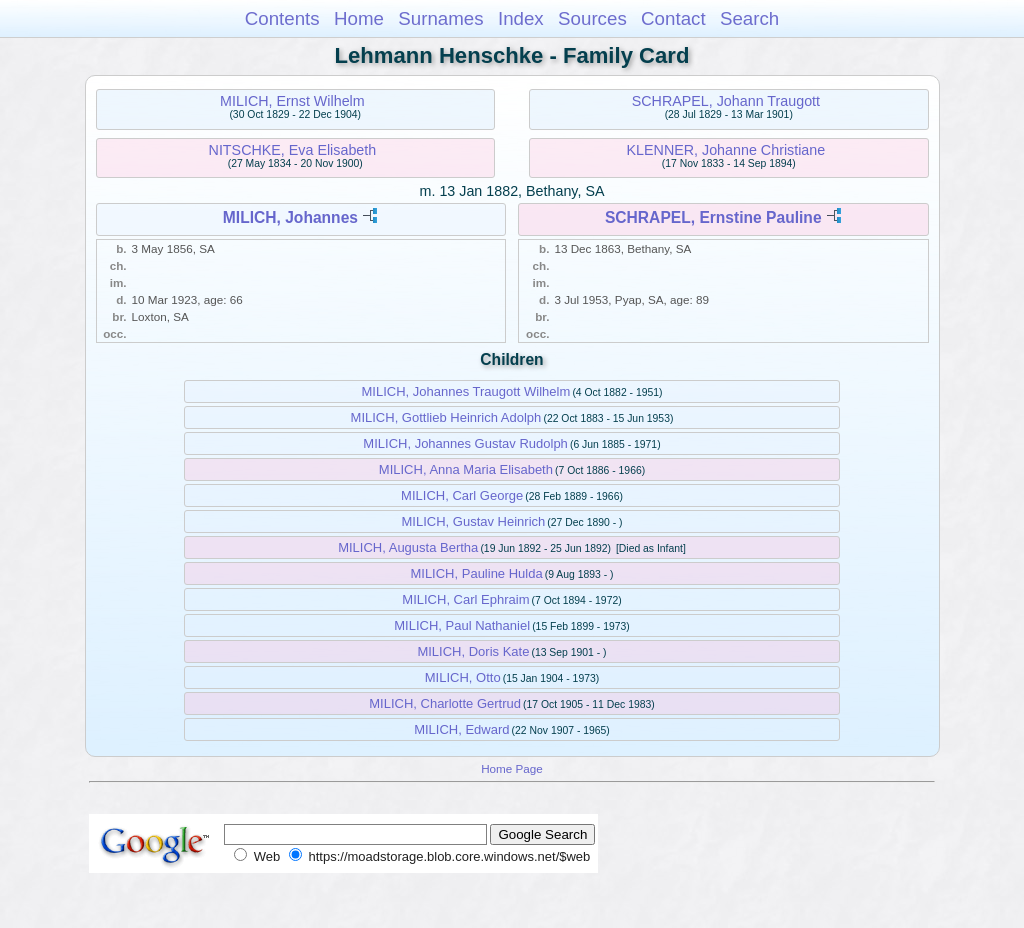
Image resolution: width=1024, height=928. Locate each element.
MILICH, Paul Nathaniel (462, 625)
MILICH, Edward (461, 729)
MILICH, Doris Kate (473, 651)
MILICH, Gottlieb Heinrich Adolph (446, 417)
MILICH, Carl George (462, 495)
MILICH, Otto (463, 677)
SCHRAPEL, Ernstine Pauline (713, 217)
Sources (592, 18)
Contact (673, 18)
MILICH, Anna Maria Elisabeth (466, 469)
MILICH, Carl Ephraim (465, 599)
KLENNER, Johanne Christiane (726, 150)
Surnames (440, 18)
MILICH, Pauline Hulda (476, 573)
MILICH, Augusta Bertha (408, 547)
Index (521, 18)
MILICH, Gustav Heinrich (474, 521)
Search (749, 18)
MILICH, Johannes (290, 217)
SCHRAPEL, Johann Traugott (726, 101)
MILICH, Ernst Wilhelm (292, 101)
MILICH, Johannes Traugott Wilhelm (465, 391)
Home (359, 18)
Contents (282, 18)
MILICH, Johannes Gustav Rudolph (465, 443)
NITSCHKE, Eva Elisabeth (293, 150)
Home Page (512, 768)
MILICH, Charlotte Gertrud (445, 703)
